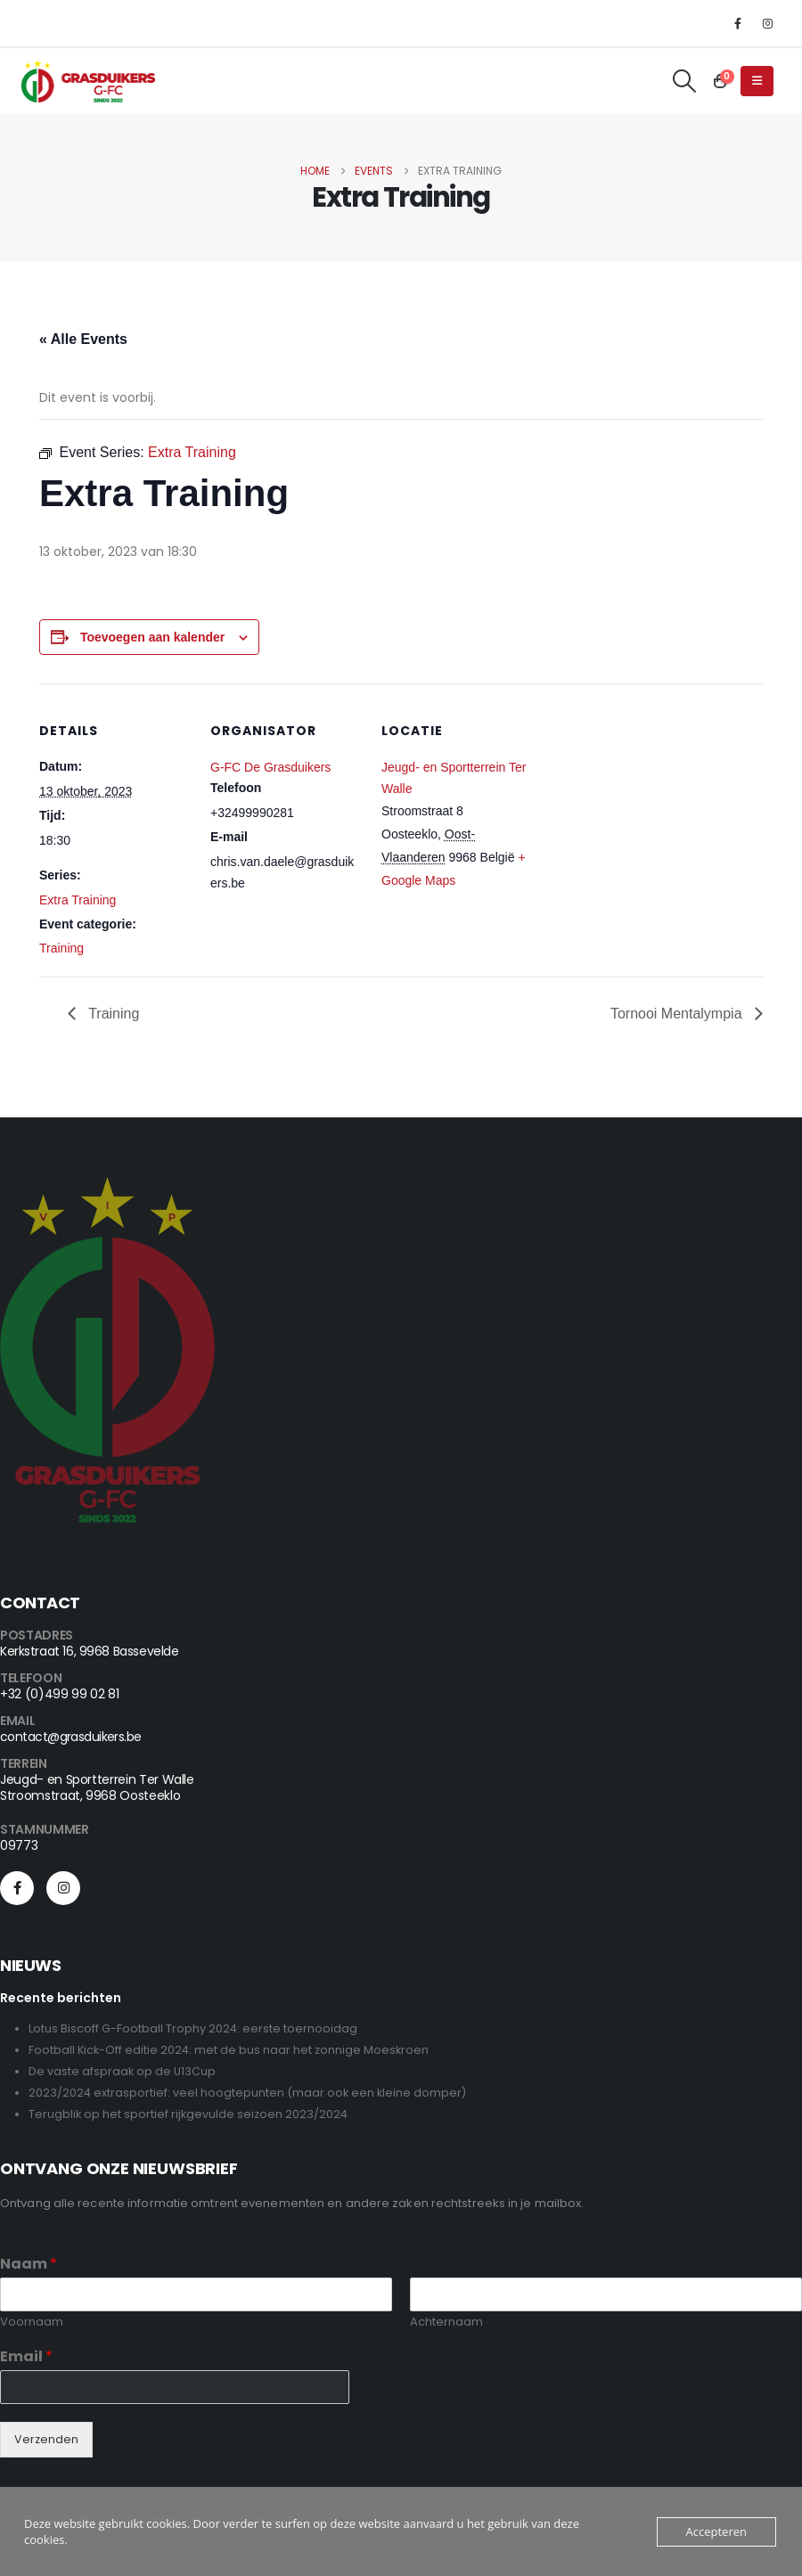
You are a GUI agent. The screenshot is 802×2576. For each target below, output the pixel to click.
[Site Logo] (88, 81)
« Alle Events (83, 339)
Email (26, 2357)
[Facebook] (737, 23)
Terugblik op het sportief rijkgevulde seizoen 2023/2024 (188, 2114)
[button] (685, 81)
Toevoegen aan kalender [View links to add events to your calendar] (152, 637)
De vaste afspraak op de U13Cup (122, 2071)
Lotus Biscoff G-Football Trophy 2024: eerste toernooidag (193, 2028)
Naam (28, 2264)
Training (61, 948)
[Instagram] (767, 23)
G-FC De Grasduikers (270, 767)
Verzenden (46, 2439)
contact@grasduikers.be (71, 1737)
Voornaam (31, 2322)
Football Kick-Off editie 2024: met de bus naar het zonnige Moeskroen (229, 2049)
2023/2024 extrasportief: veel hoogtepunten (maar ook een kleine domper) (247, 2092)
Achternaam (446, 2322)
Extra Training (77, 900)
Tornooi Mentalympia (678, 1013)
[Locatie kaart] (646, 806)
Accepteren (716, 2531)
